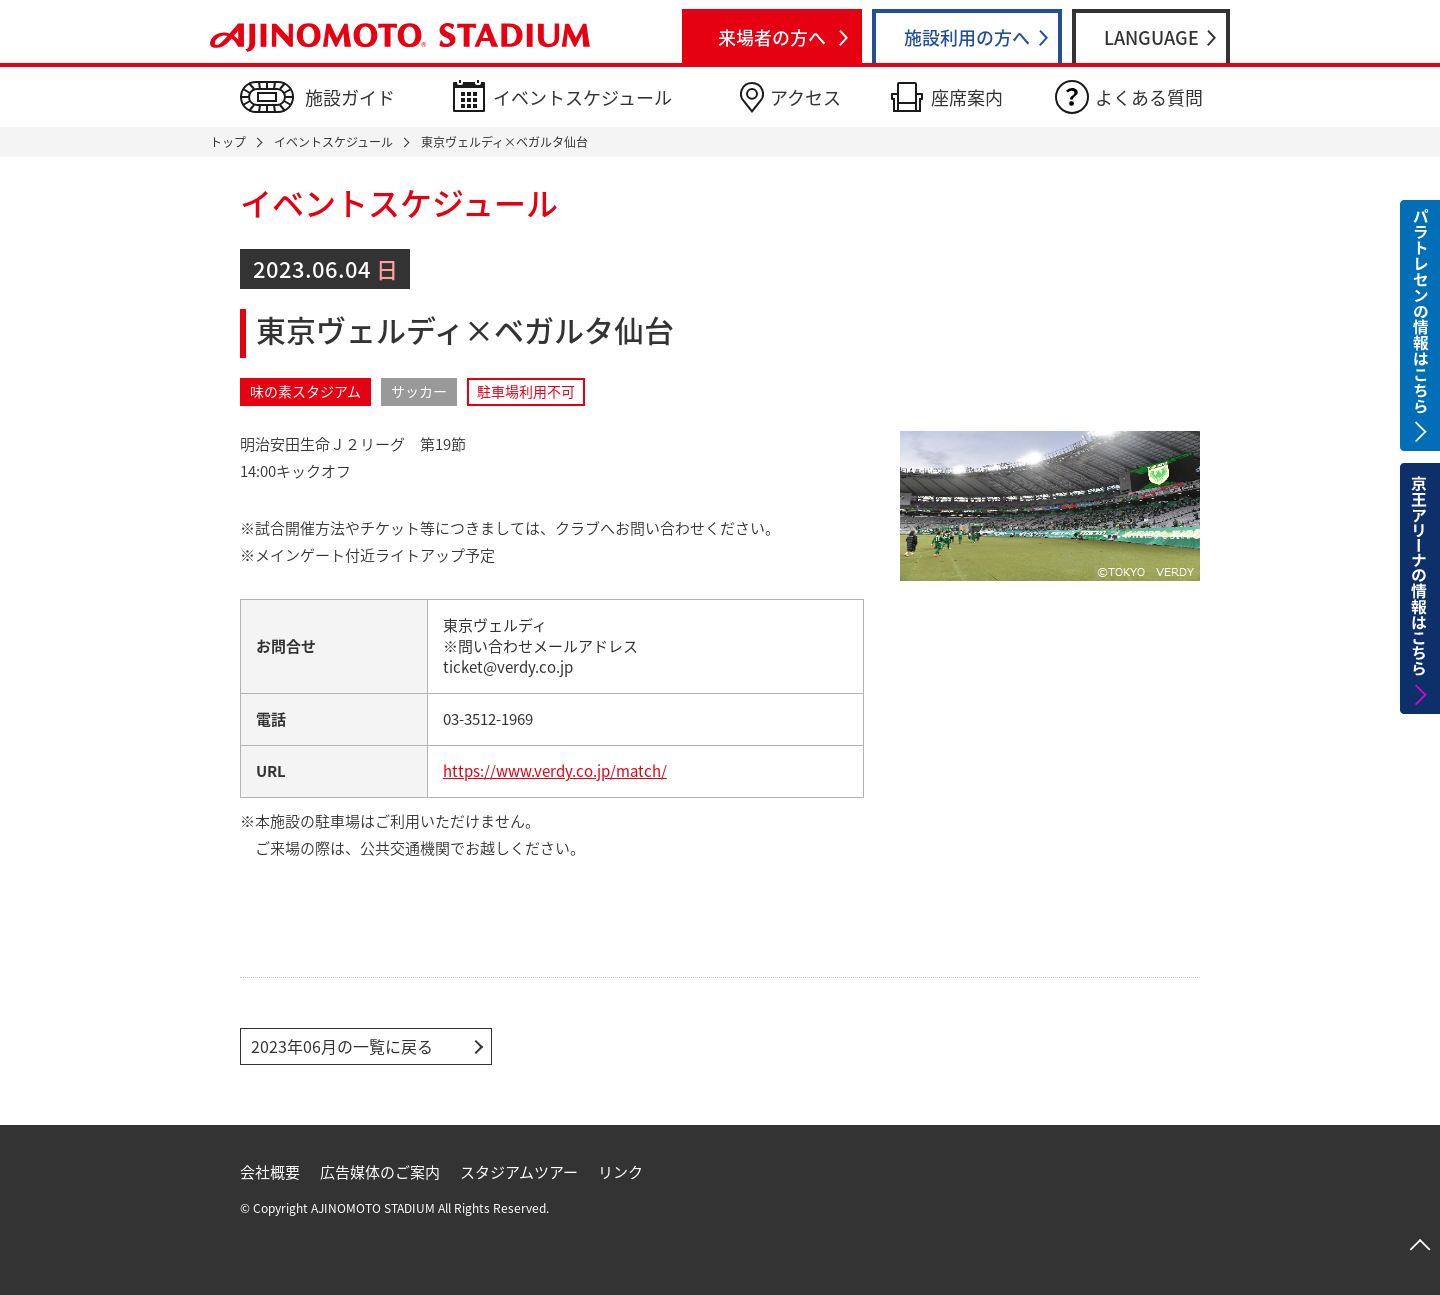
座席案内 (967, 97)
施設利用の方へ (967, 37)
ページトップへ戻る (1420, 1245)
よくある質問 (1149, 97)
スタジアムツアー (519, 1172)
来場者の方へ (772, 37)
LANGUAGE (1151, 37)
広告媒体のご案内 (380, 1172)
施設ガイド (350, 97)
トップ (228, 142)
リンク (620, 1172)
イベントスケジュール (582, 97)
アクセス (805, 97)
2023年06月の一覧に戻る (342, 1046)
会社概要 (270, 1172)
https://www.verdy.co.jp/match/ (555, 771)
